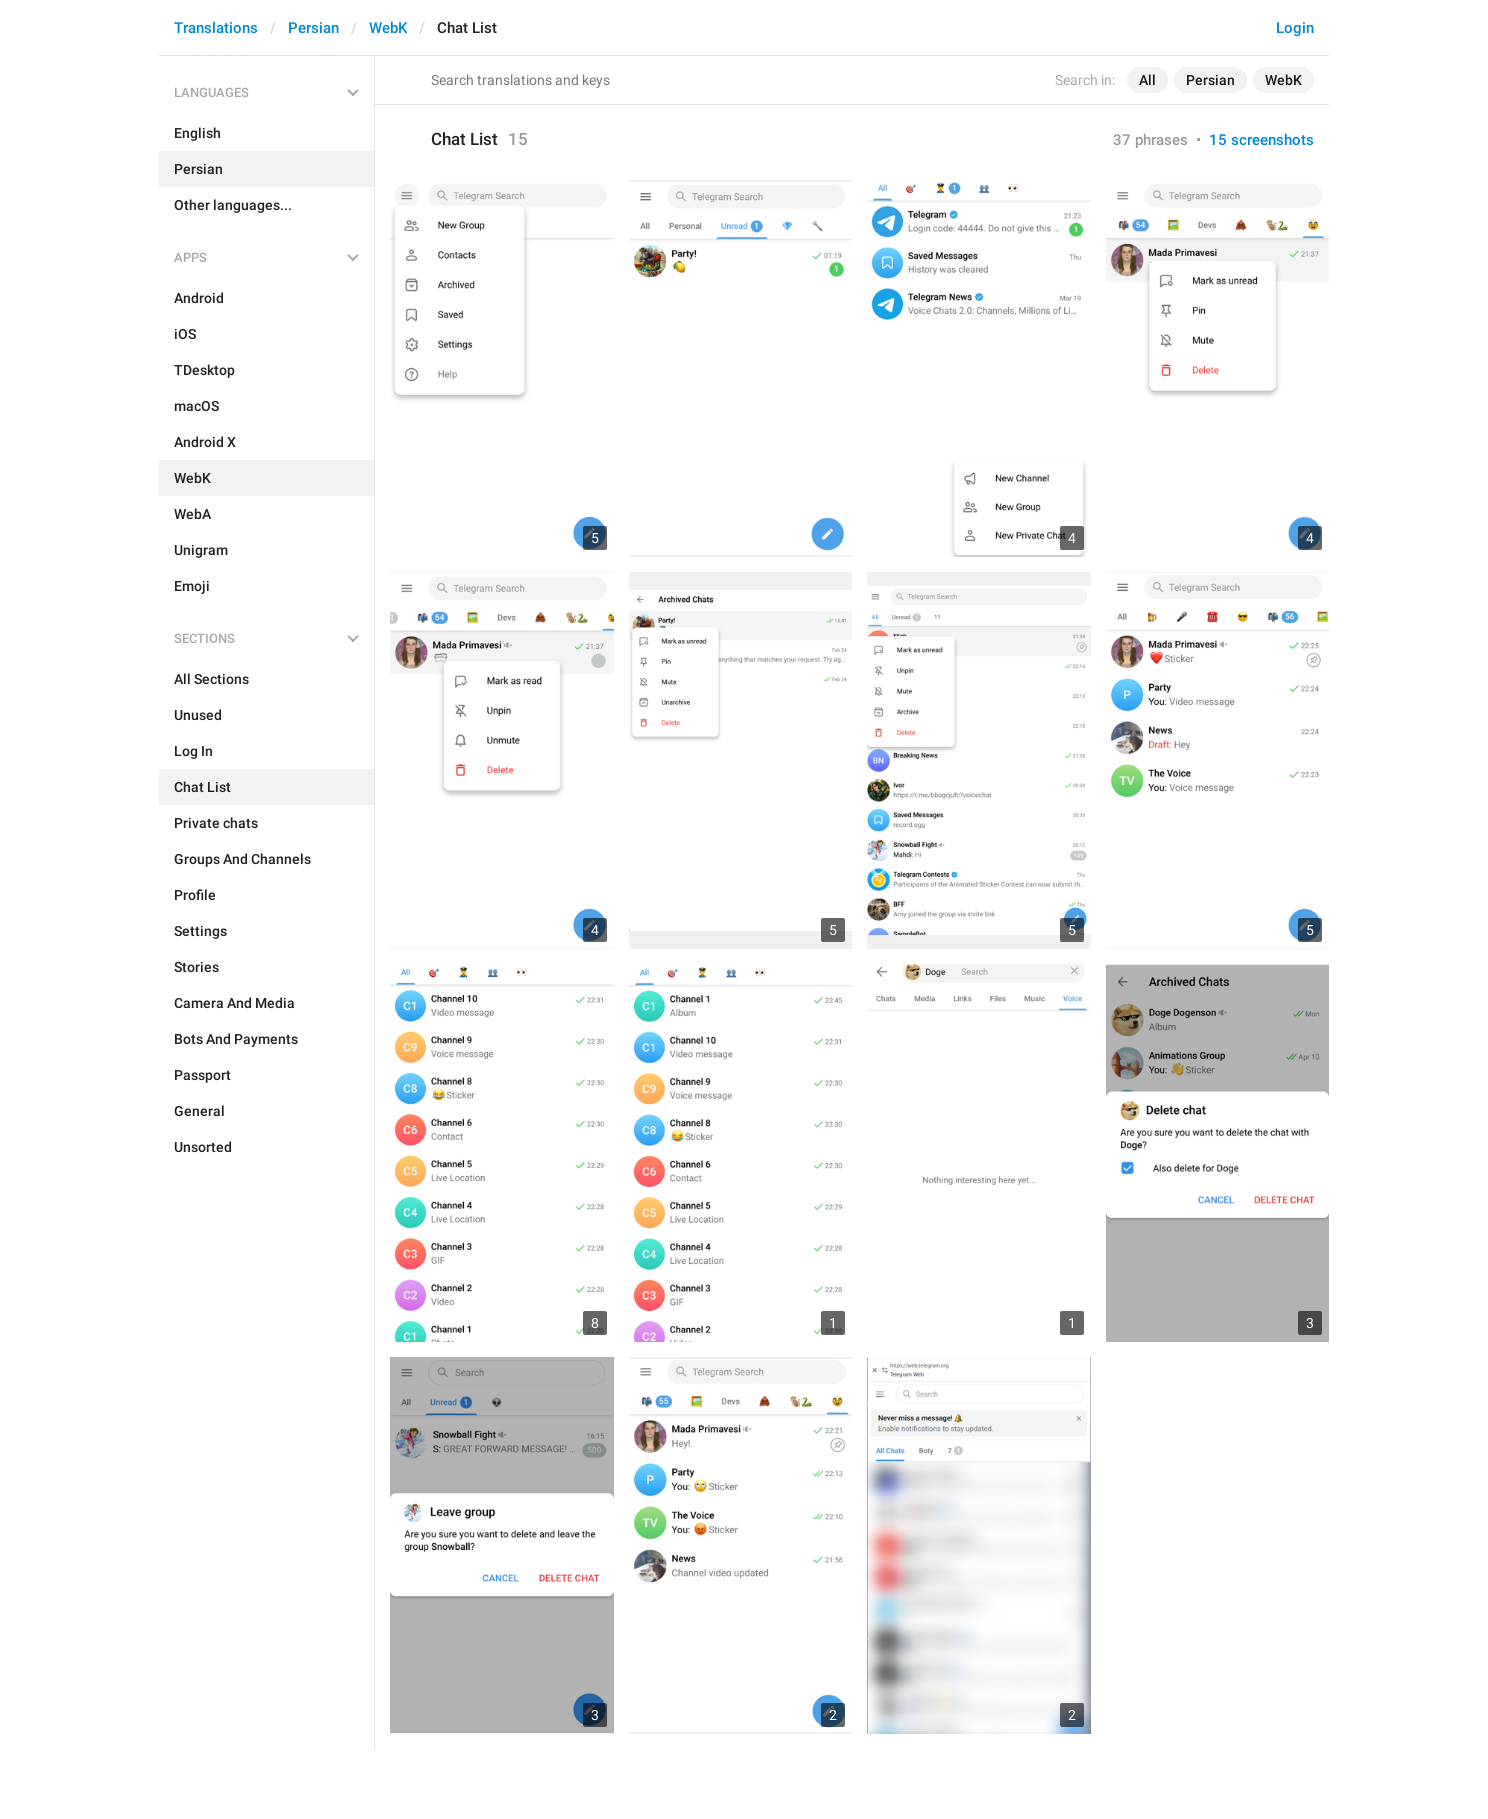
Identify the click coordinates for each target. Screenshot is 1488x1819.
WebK (388, 28)
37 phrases (1150, 140)
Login (1295, 28)
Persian (313, 28)
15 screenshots (1261, 140)
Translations (216, 28)
